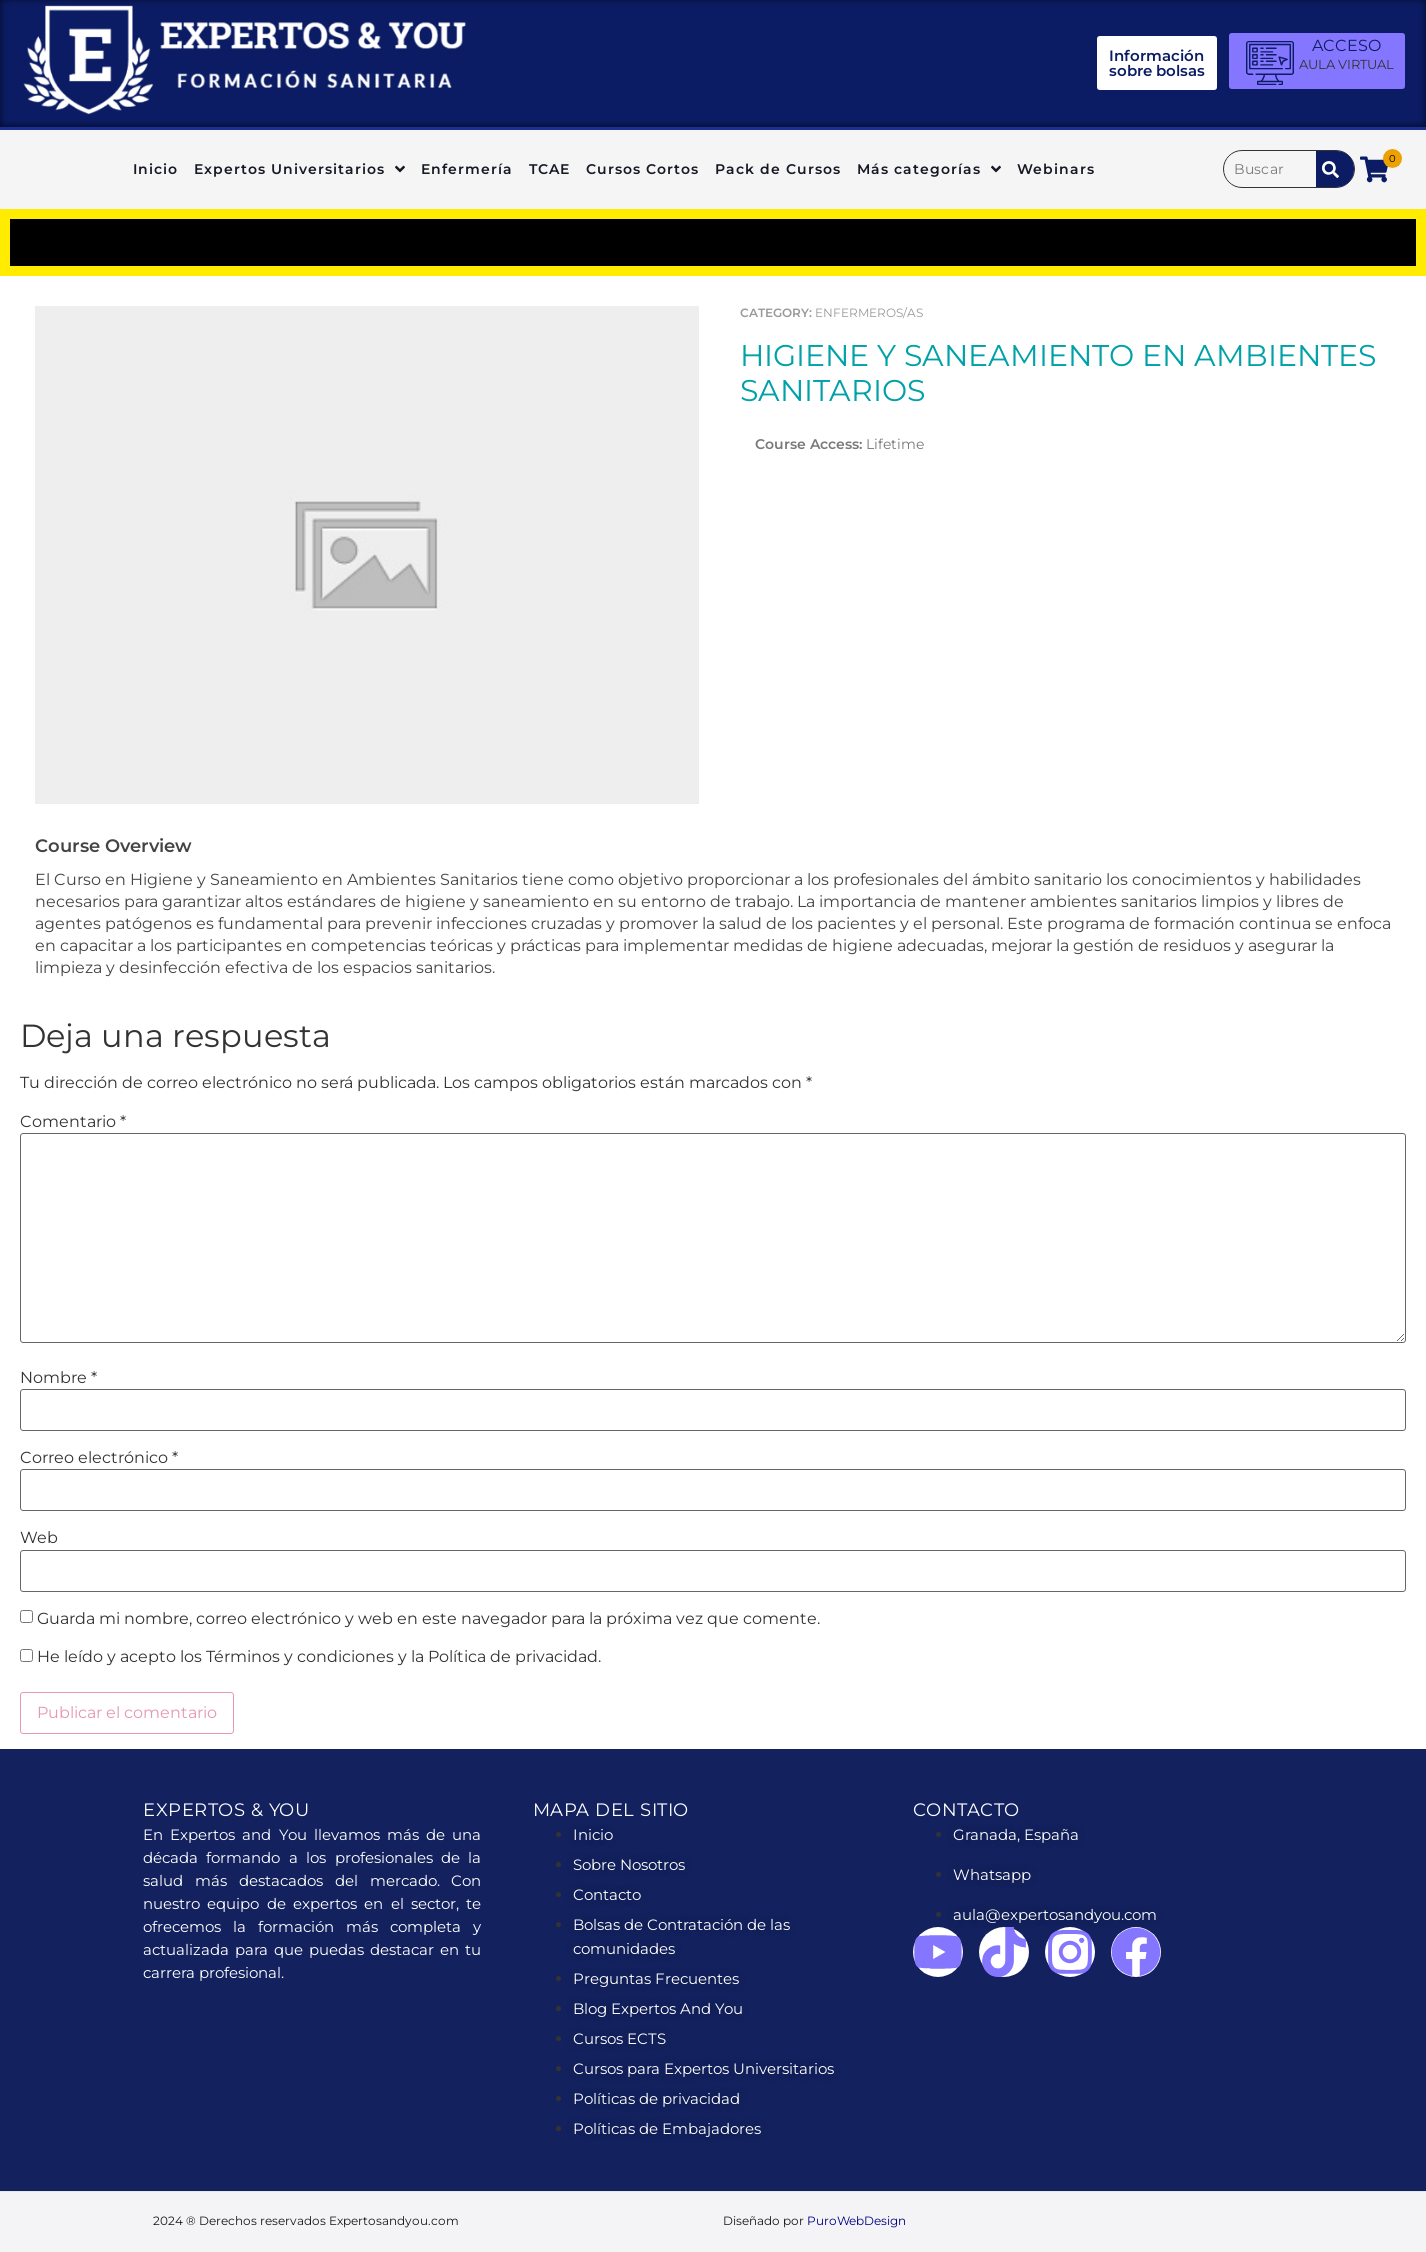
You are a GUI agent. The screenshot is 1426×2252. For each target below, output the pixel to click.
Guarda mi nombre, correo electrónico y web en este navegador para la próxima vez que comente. (428, 1619)
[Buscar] (1270, 169)
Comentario (73, 1122)
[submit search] (1335, 169)
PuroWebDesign (856, 2220)
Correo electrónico (99, 1458)
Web (39, 1538)
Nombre (58, 1378)
